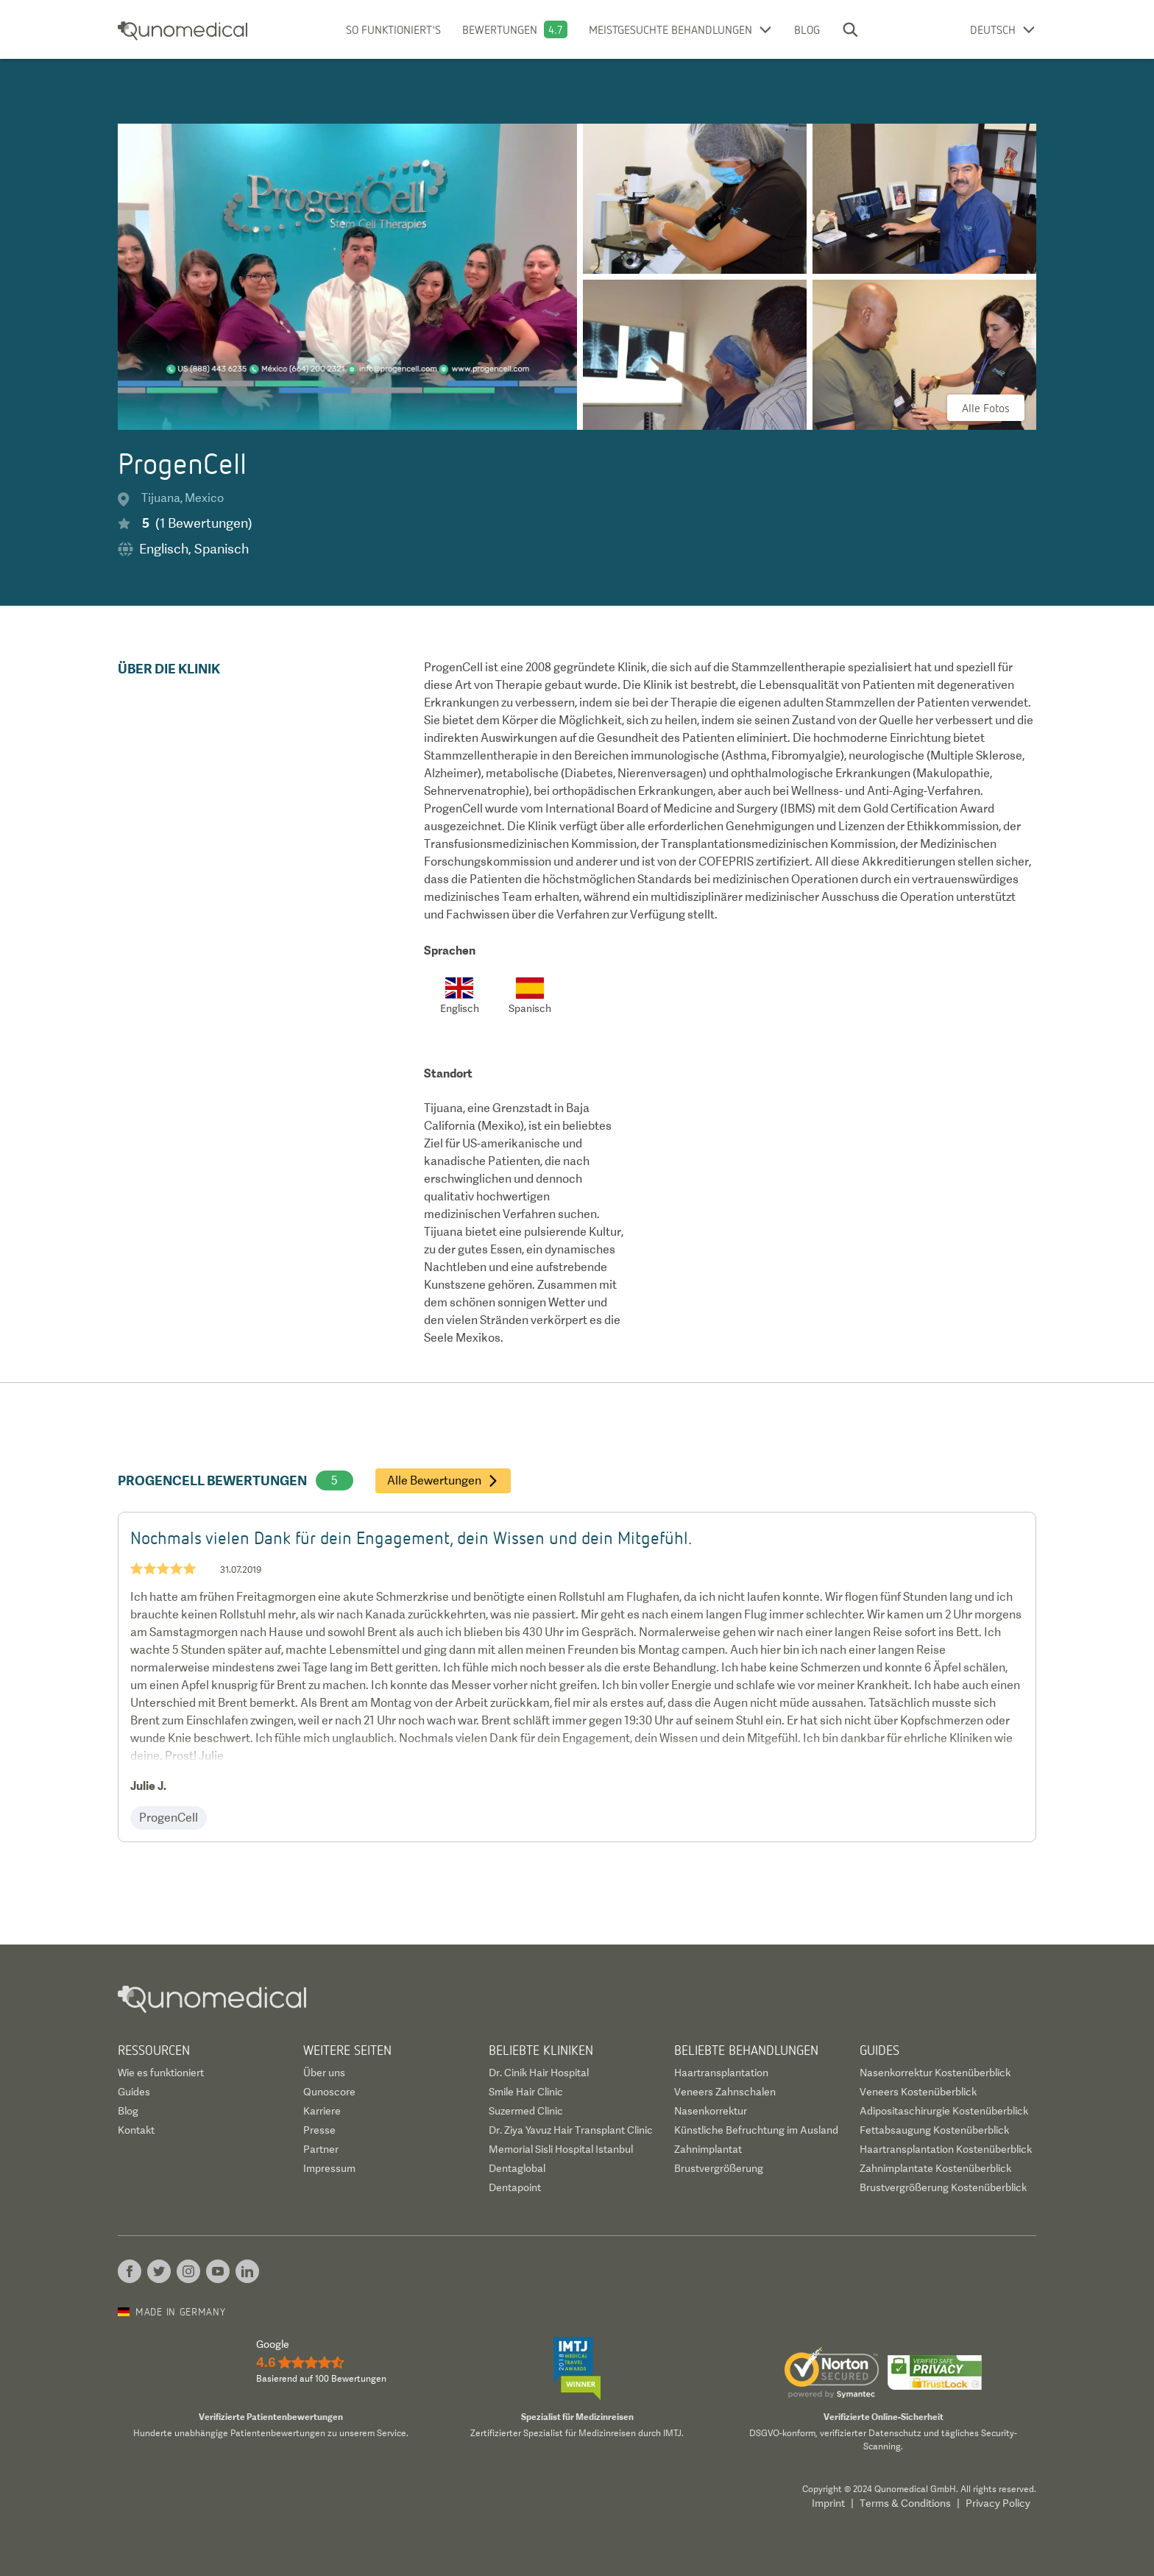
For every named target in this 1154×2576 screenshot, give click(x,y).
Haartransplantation (721, 2072)
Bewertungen (499, 29)
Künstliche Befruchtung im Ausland (756, 2130)
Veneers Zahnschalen (725, 2092)
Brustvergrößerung (718, 2168)
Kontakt (136, 2130)
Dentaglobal (517, 2168)
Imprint (828, 2503)
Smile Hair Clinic (526, 2092)
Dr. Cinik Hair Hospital (539, 2072)
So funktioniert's (393, 29)
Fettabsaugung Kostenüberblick (934, 2130)
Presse (319, 2130)
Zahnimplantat (708, 2149)
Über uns (324, 2072)
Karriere (322, 2111)
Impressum (329, 2168)
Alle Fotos (986, 407)
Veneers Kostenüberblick (918, 2092)
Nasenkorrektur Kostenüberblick (935, 2072)
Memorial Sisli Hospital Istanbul (561, 2149)
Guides (134, 2092)
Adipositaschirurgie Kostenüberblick (944, 2111)
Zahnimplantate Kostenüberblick (935, 2168)
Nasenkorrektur (710, 2111)
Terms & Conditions (905, 2503)
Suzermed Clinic (526, 2111)
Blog (807, 29)
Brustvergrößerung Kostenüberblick (943, 2187)
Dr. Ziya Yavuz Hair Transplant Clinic (571, 2130)
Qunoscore (329, 2092)
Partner (321, 2149)
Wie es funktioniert (161, 2072)
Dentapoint (515, 2187)
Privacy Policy (998, 2503)
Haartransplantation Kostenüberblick (946, 2149)
